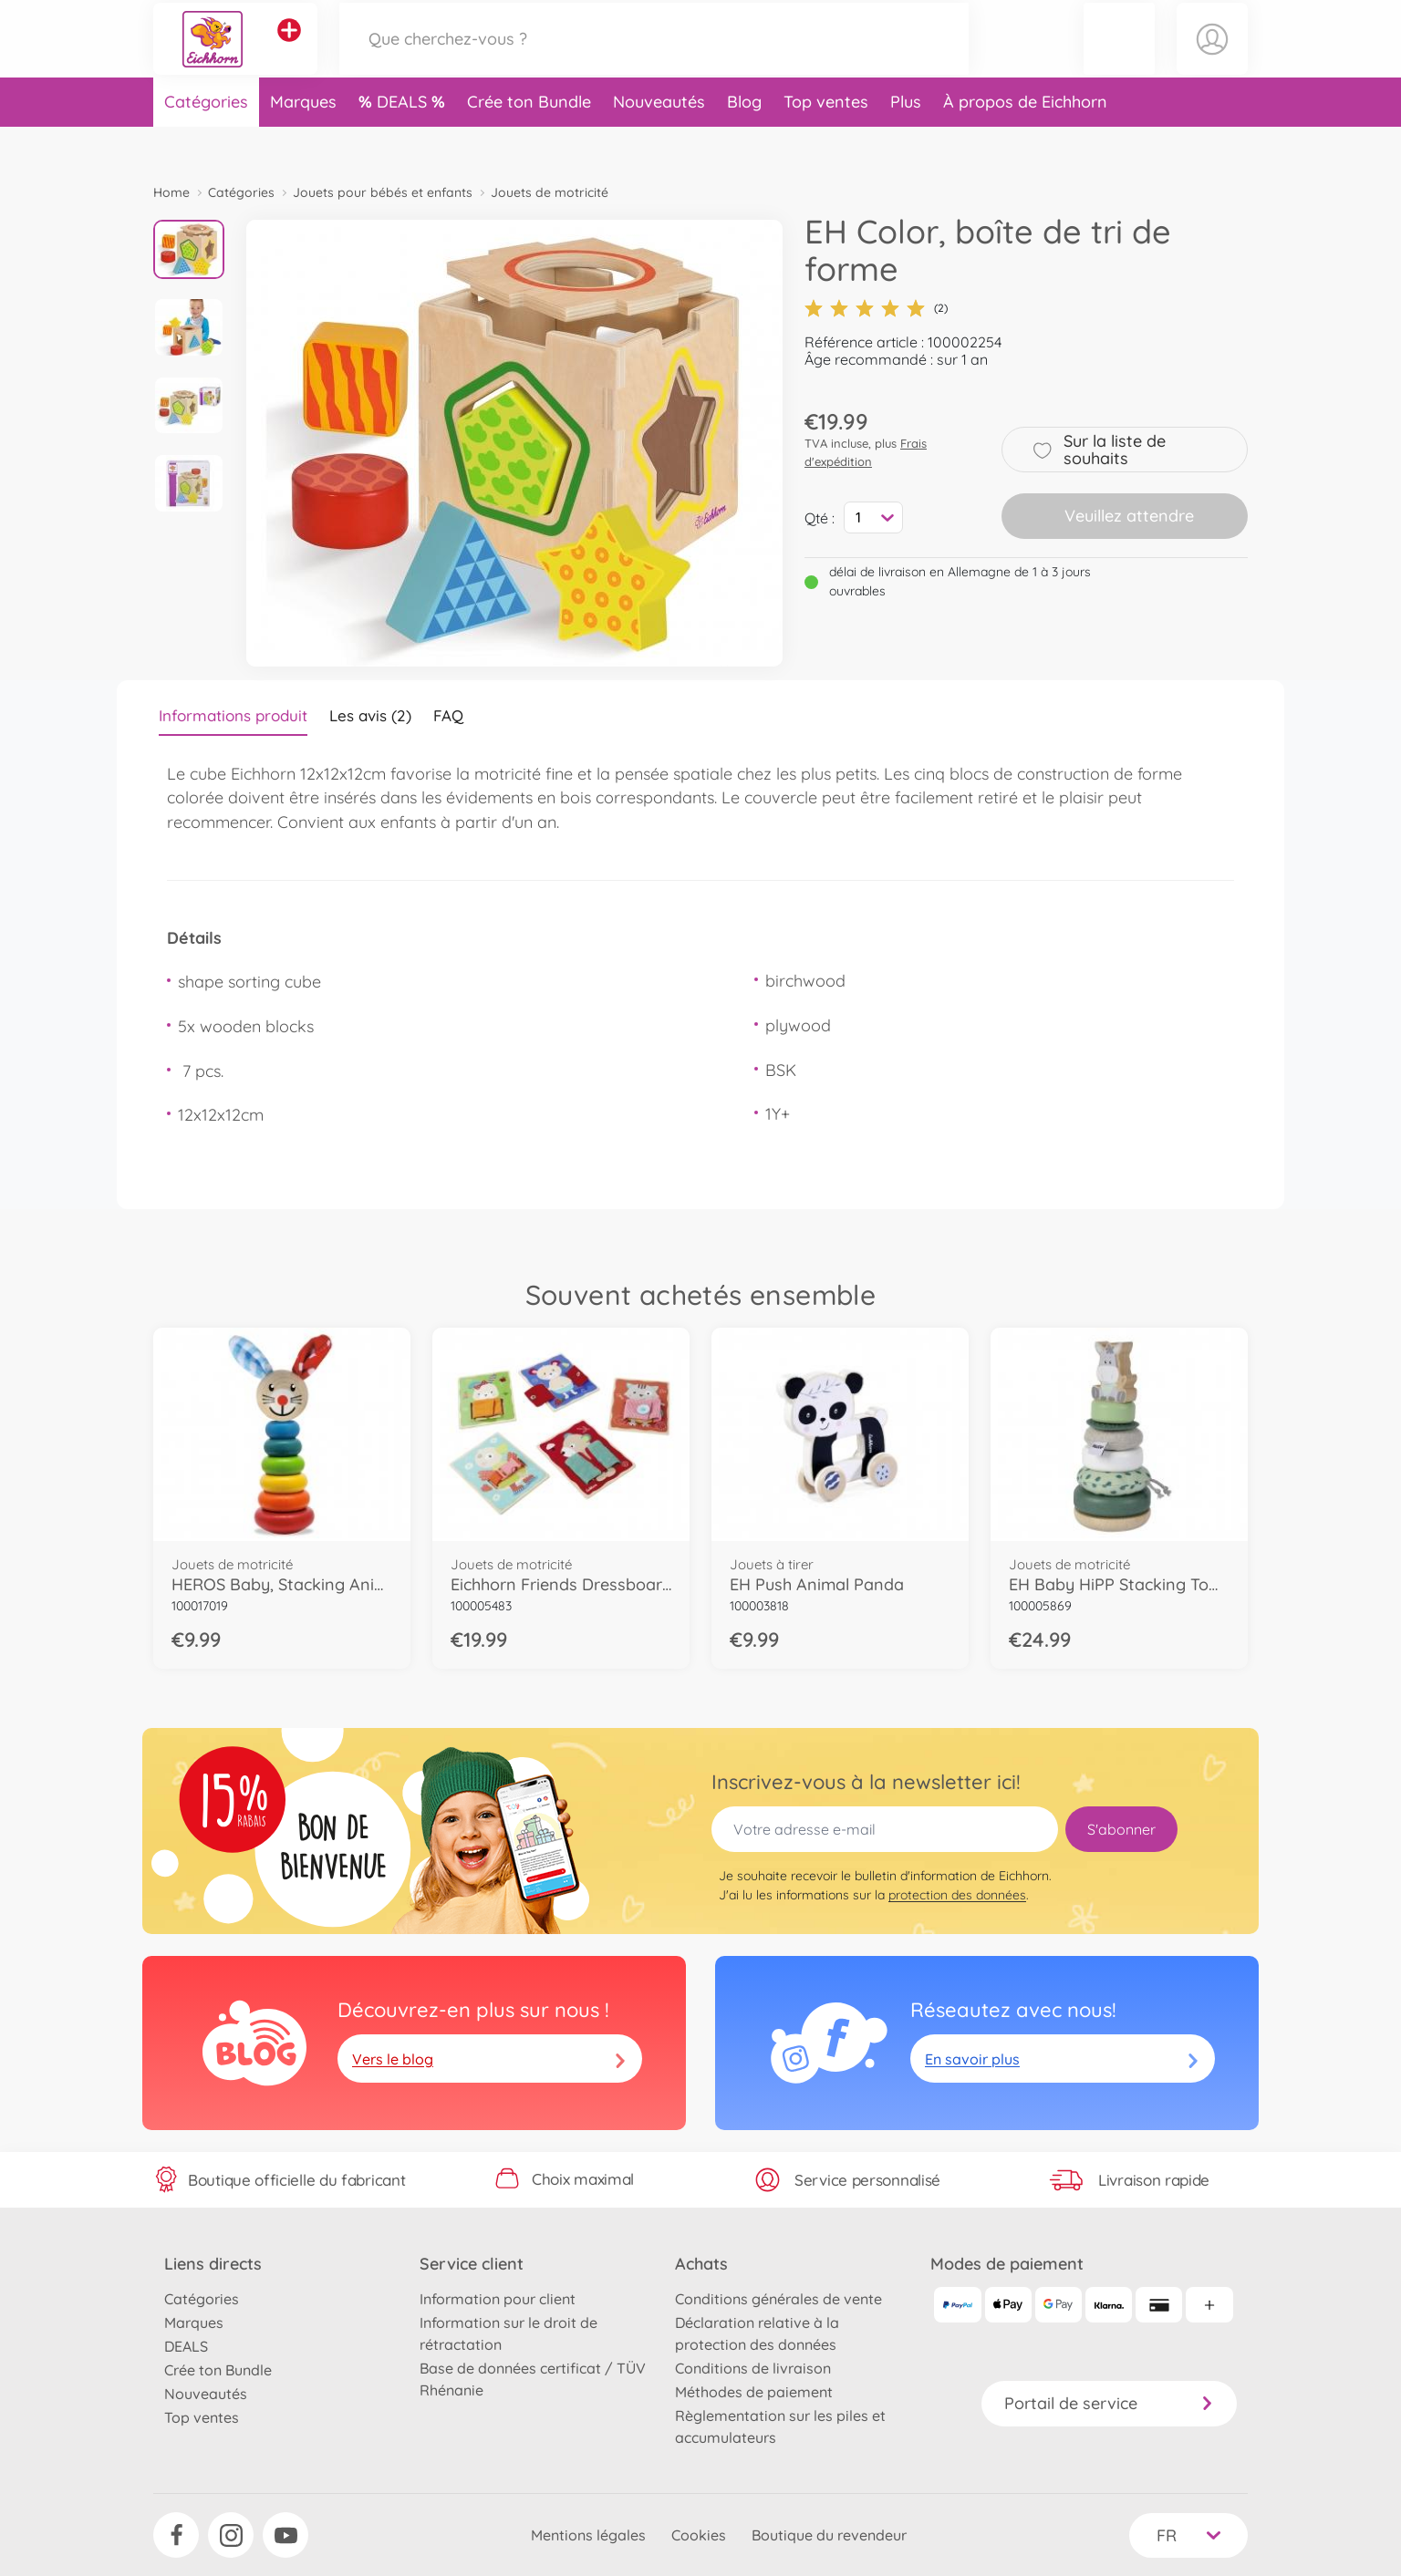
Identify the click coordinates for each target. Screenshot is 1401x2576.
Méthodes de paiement (754, 2392)
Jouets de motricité (549, 192)
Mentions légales (588, 2535)
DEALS (404, 139)
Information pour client (498, 2299)
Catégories (206, 139)
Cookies (698, 2535)
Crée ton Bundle (529, 139)
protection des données (957, 1895)
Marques (303, 139)
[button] (1119, 58)
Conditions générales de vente (778, 2299)
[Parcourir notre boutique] (654, 58)
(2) (876, 308)
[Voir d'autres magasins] (289, 49)
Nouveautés (659, 139)
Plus (905, 139)
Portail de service (1109, 2403)
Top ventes (826, 139)
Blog (744, 139)
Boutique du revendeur (829, 2535)
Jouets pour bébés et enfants (382, 192)
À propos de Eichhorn (1025, 139)
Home (171, 192)
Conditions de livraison (753, 2368)
